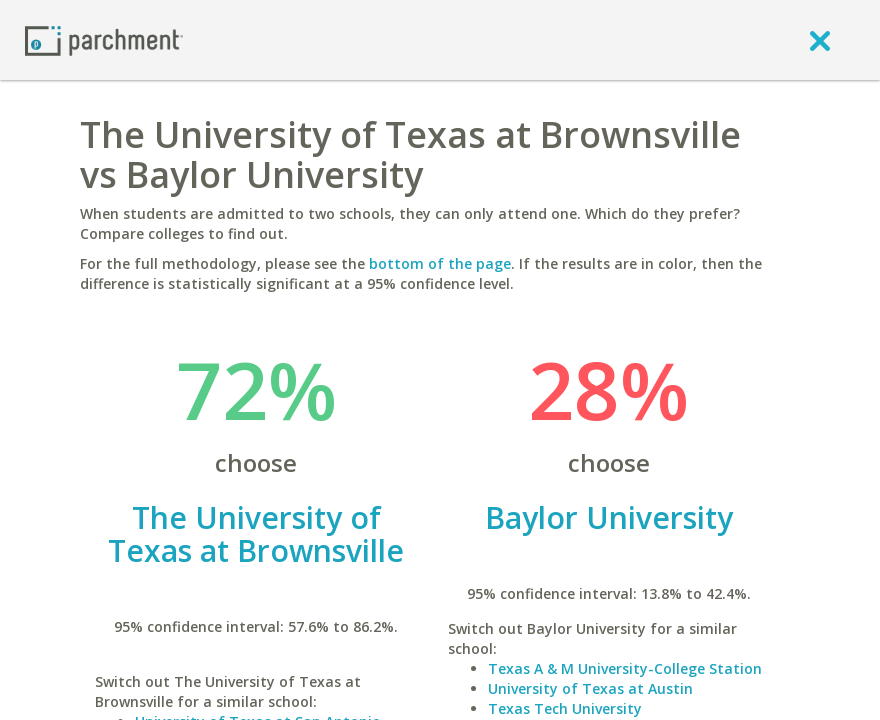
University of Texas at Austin (590, 688)
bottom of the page (440, 263)
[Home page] (104, 39)
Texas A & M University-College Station (625, 668)
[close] (820, 40)
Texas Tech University (565, 708)
